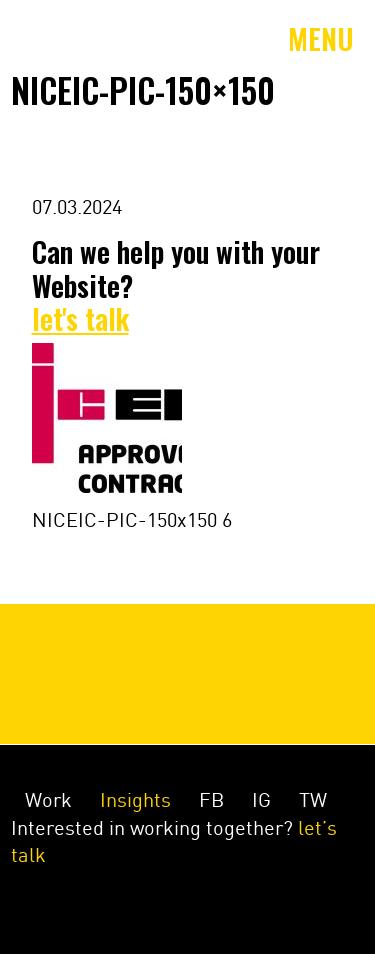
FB (211, 800)
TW (313, 800)
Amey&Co (36, 39)
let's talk (80, 318)
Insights (135, 800)
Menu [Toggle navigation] (321, 39)
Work (48, 800)
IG (261, 800)
